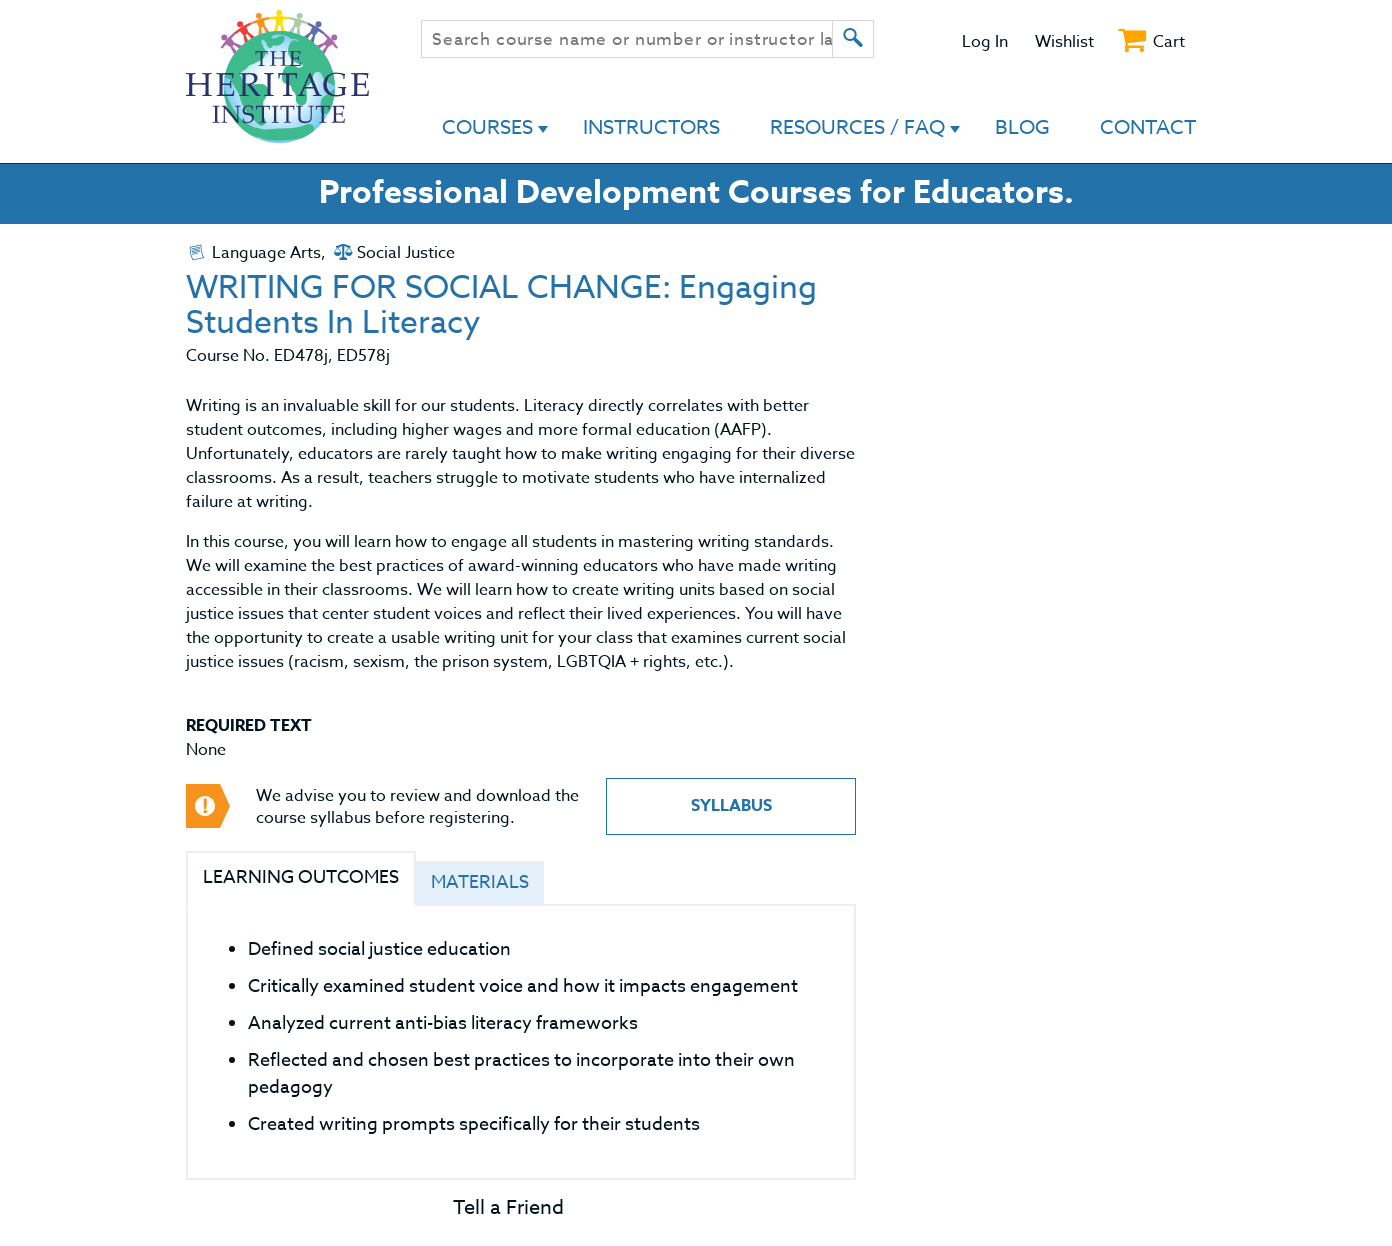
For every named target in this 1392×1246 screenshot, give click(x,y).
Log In (985, 42)
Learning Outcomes (301, 877)
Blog (1022, 127)
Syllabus (731, 806)
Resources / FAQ (857, 127)
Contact (1148, 127)
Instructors (651, 127)
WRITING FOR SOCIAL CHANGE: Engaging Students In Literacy (501, 305)
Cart (1169, 42)
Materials (480, 882)
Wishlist (1064, 42)
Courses (487, 127)
